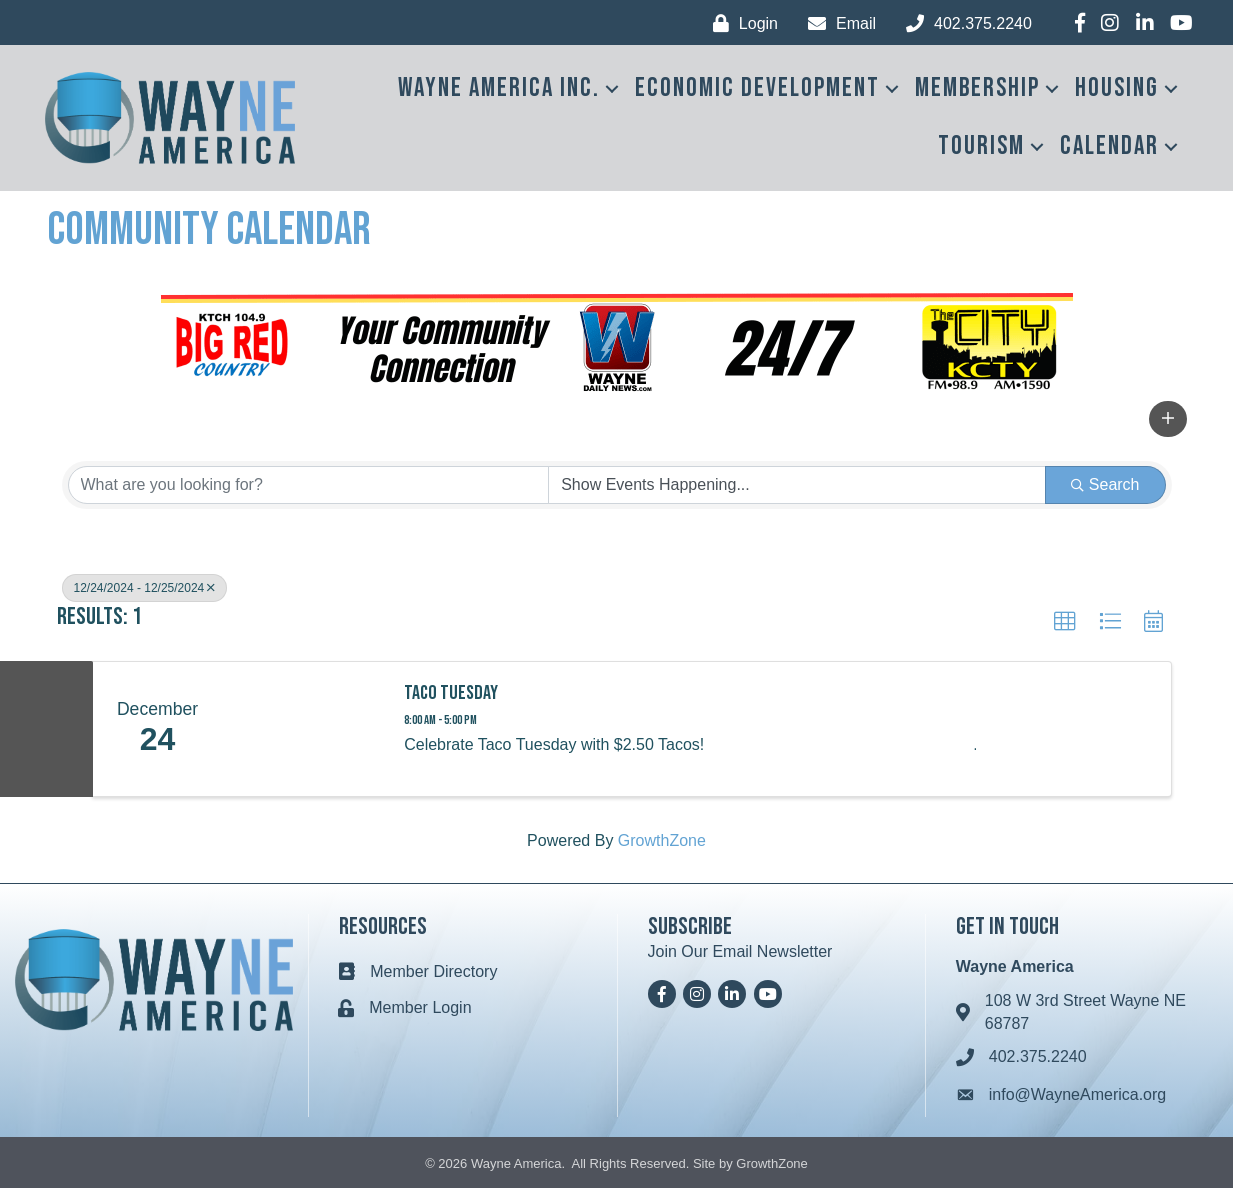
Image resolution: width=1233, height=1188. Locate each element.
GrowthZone (662, 840)
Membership (977, 88)
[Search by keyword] (309, 485)
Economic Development (757, 88)
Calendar (1109, 146)
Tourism (981, 146)
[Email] (837, 23)
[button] (1168, 419)
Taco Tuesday (451, 693)
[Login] (740, 23)
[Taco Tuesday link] (304, 729)
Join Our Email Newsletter (740, 951)
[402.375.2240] (964, 23)
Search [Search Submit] (1105, 484)
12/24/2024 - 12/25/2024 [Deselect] (145, 588)
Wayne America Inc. (499, 88)
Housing (1117, 88)
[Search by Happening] (797, 485)
